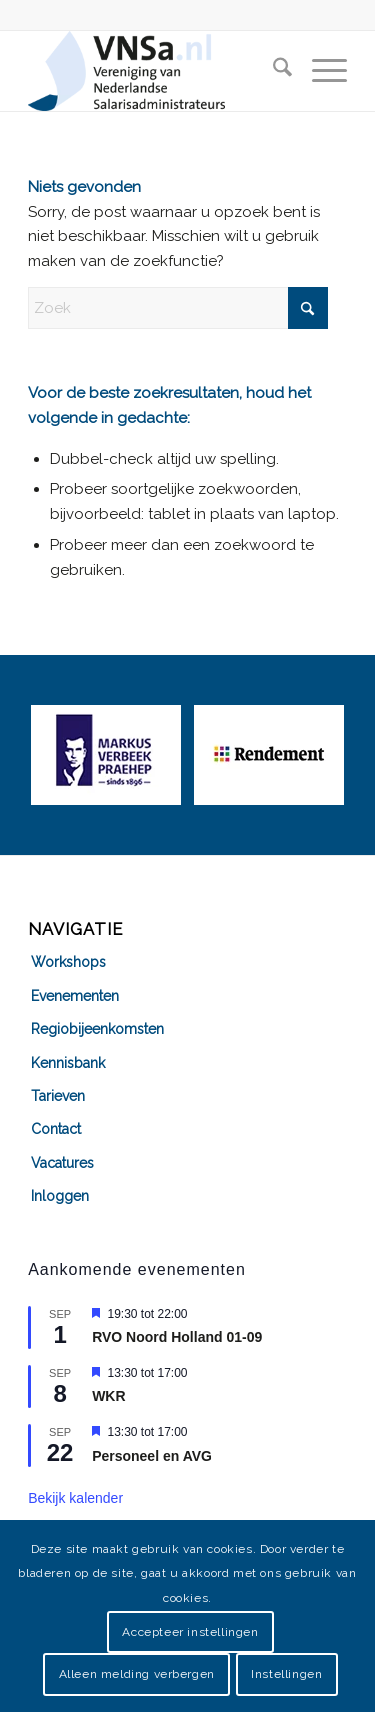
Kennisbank (68, 1063)
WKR (108, 1396)
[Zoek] (272, 71)
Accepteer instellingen (190, 1632)
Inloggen (60, 1196)
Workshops (68, 962)
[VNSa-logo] (155, 71)
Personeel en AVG (152, 1456)
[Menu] (319, 71)
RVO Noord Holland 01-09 (177, 1337)
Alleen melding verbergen (137, 1674)
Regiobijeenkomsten (97, 1029)
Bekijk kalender (75, 1498)
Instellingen (286, 1674)
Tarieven (58, 1096)
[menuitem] (272, 71)
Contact (56, 1129)
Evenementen (75, 996)
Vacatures (62, 1163)
